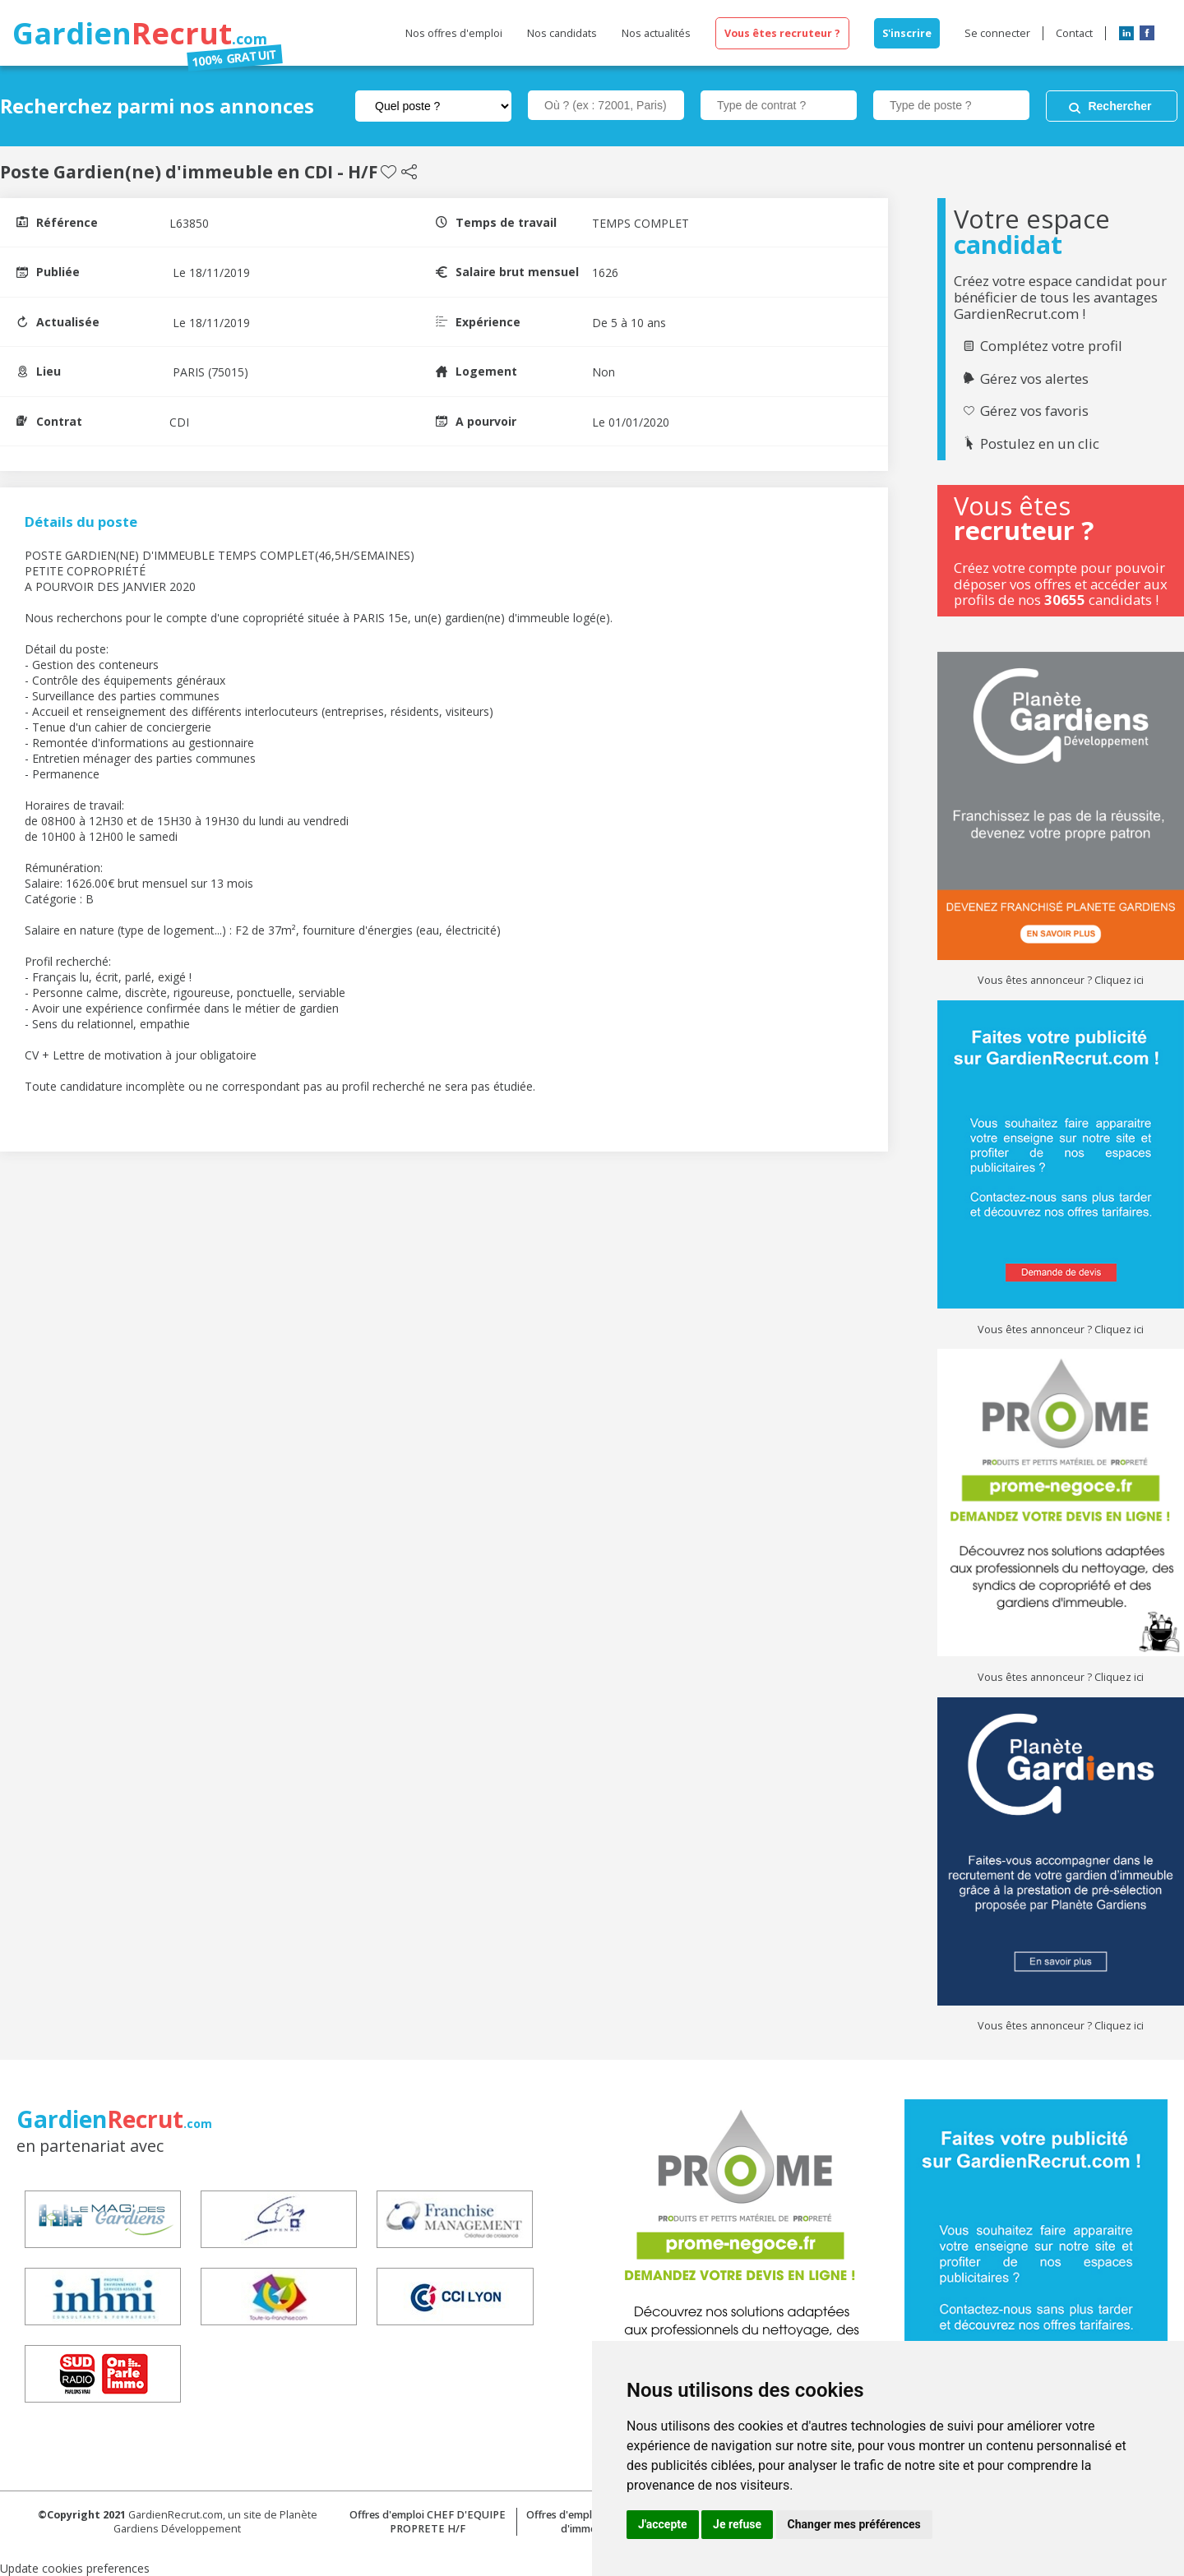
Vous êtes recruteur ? (782, 33)
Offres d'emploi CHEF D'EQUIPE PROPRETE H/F (427, 2522)
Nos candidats (562, 33)
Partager (409, 172)
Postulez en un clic (1039, 444)
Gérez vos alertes (1034, 379)
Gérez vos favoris (1034, 411)
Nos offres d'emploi (453, 33)
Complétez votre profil (1051, 346)
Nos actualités (656, 33)
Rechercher (1119, 106)
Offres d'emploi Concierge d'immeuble (589, 2522)
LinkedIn (1126, 33)
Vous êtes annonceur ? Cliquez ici (1061, 980)
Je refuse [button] (737, 2524)
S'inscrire (907, 33)
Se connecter (997, 33)
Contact (1074, 33)
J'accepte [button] (662, 2524)
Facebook (1147, 33)
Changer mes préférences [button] (854, 2524)
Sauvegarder (388, 172)
